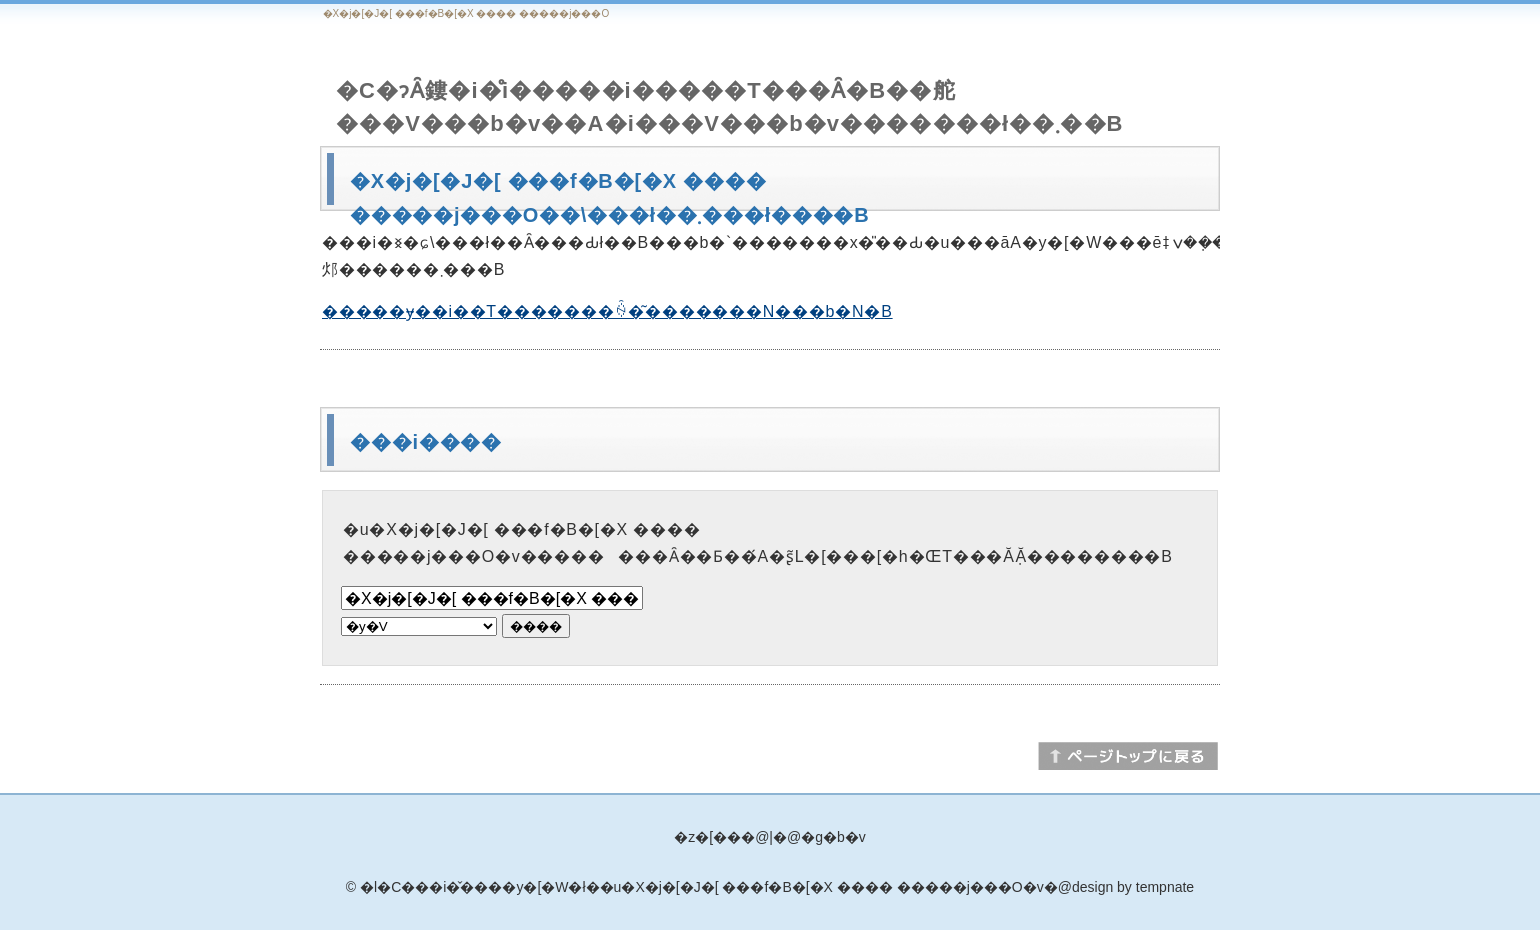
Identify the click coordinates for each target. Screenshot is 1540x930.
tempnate (1165, 887)
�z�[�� (707, 837)
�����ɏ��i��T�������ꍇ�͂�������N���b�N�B (607, 311)
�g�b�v (833, 837)
